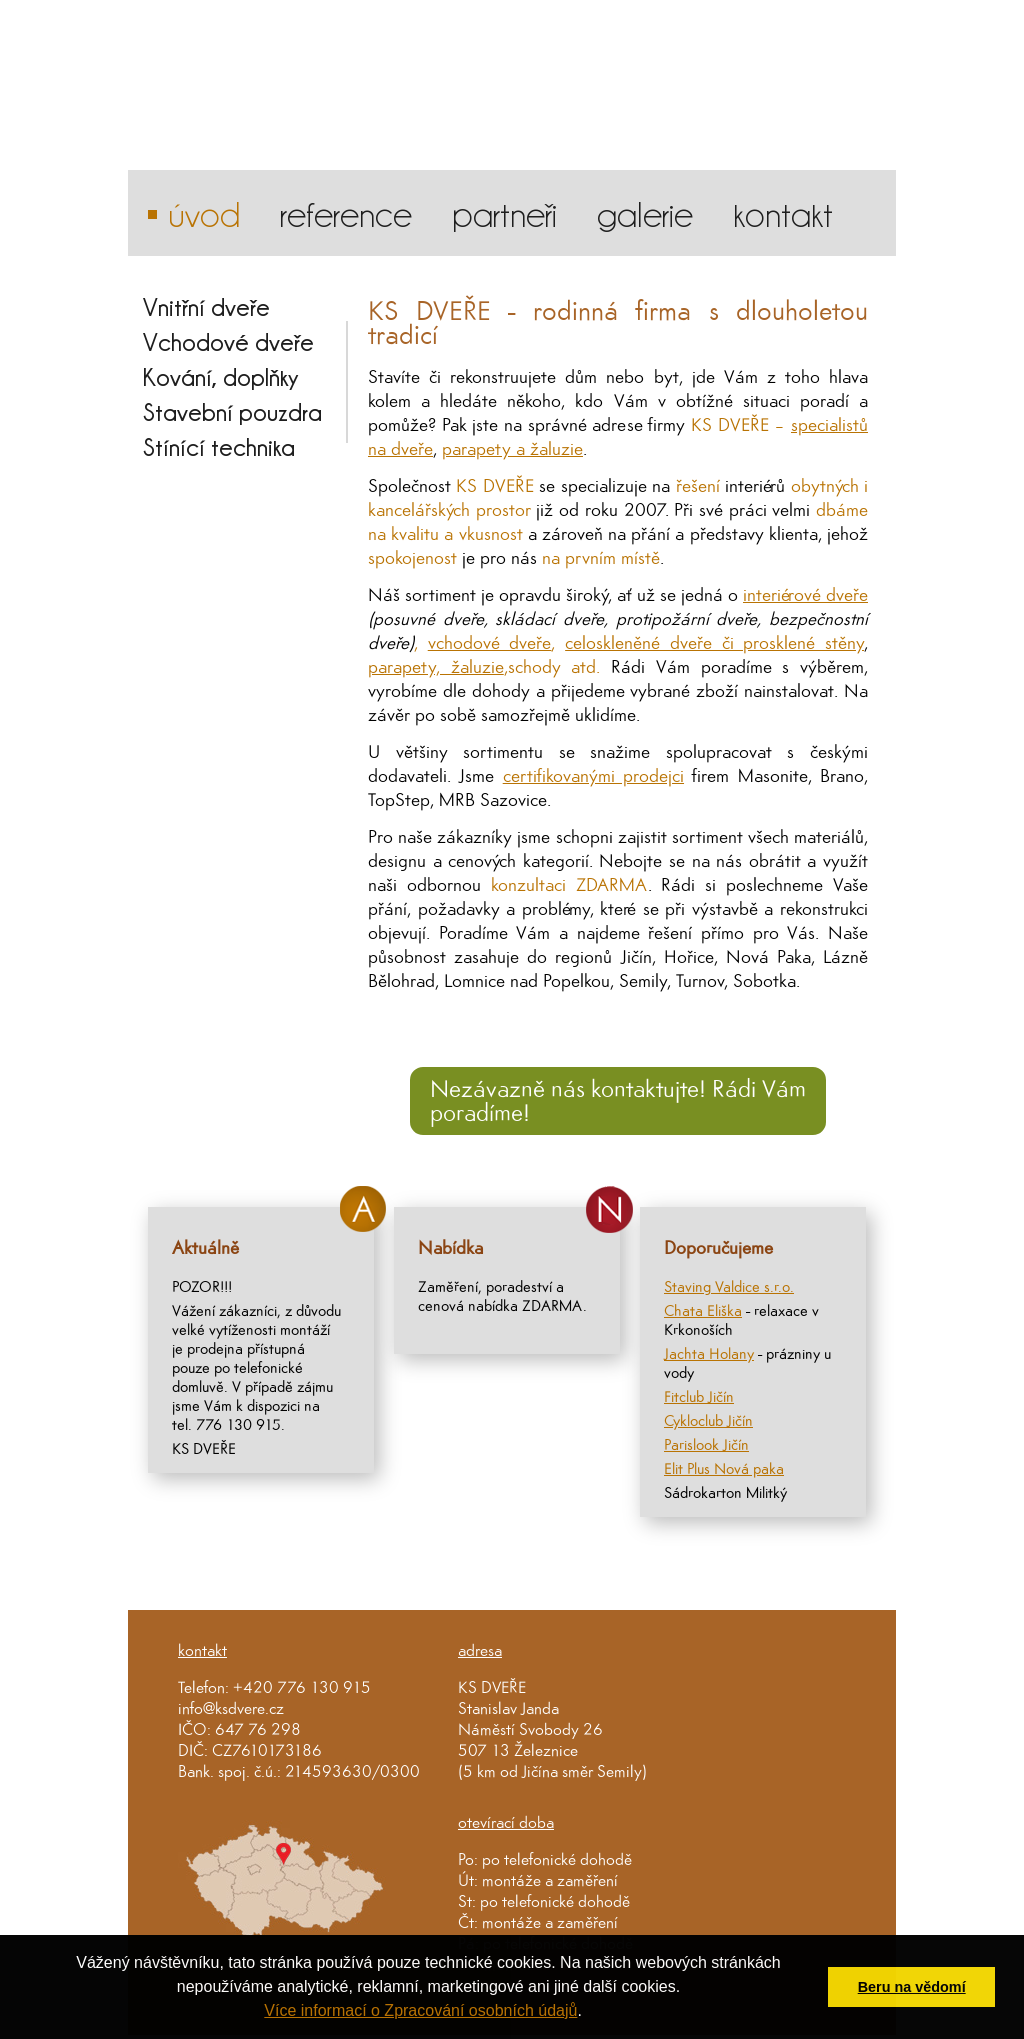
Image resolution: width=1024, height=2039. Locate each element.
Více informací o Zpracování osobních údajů (420, 2010)
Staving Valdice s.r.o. (729, 1286)
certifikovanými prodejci (593, 775)
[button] (589, 2013)
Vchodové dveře (228, 341)
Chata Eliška (703, 1310)
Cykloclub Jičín (708, 1420)
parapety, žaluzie (436, 666)
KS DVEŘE (492, 1687)
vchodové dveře (490, 642)
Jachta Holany (709, 1353)
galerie (645, 213)
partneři (504, 213)
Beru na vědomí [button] (912, 1987)
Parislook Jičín (706, 1444)
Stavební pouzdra (232, 411)
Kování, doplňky (221, 376)
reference (346, 213)
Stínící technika (219, 446)
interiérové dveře (805, 594)
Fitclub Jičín (699, 1396)
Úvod (204, 213)
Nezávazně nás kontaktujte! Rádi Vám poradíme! (618, 1100)
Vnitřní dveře (206, 306)
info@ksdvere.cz (231, 1708)
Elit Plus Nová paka (724, 1468)
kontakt (783, 213)
